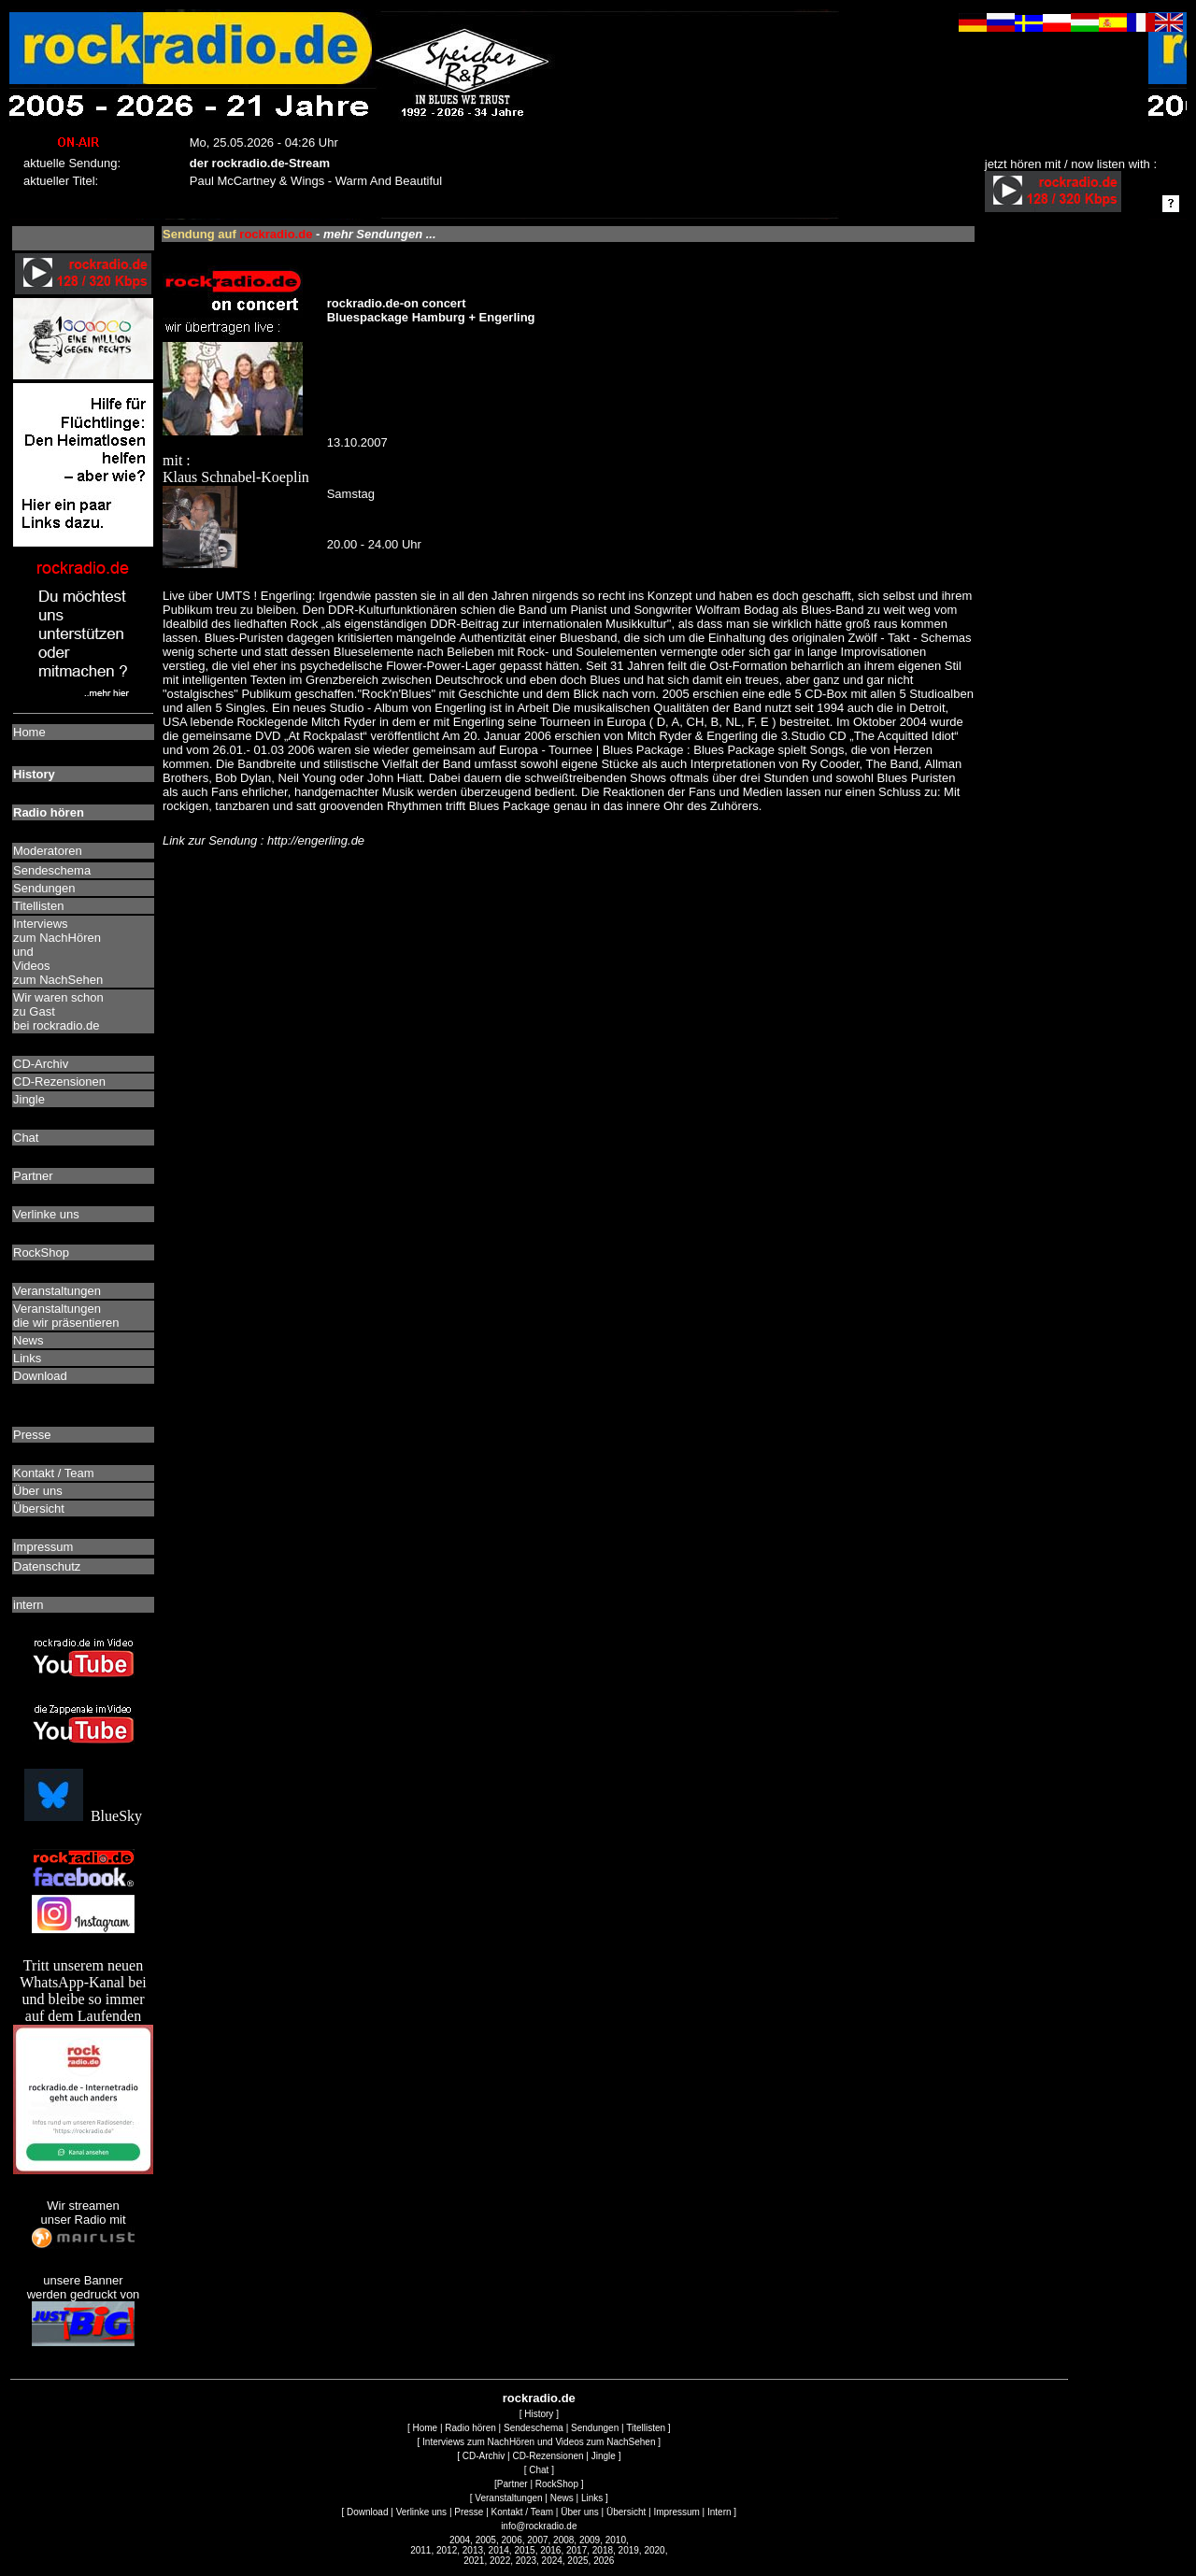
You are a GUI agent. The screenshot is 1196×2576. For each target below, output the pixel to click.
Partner (512, 2484)
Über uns (580, 2512)
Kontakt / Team (522, 2512)
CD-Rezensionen (547, 2456)
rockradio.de (539, 2398)
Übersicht (626, 2512)
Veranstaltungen (508, 2498)
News (562, 2498)
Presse (468, 2512)
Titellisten (645, 2428)
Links (592, 2498)
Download (367, 2512)
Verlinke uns (421, 2512)
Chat (538, 2470)
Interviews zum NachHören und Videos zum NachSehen (538, 2442)
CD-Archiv (484, 2456)
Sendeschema (533, 2428)
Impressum (676, 2512)
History (538, 2414)
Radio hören (470, 2428)
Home (424, 2428)
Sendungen (595, 2428)
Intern (719, 2512)
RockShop (556, 2484)
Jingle (603, 2456)
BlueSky (83, 1816)
